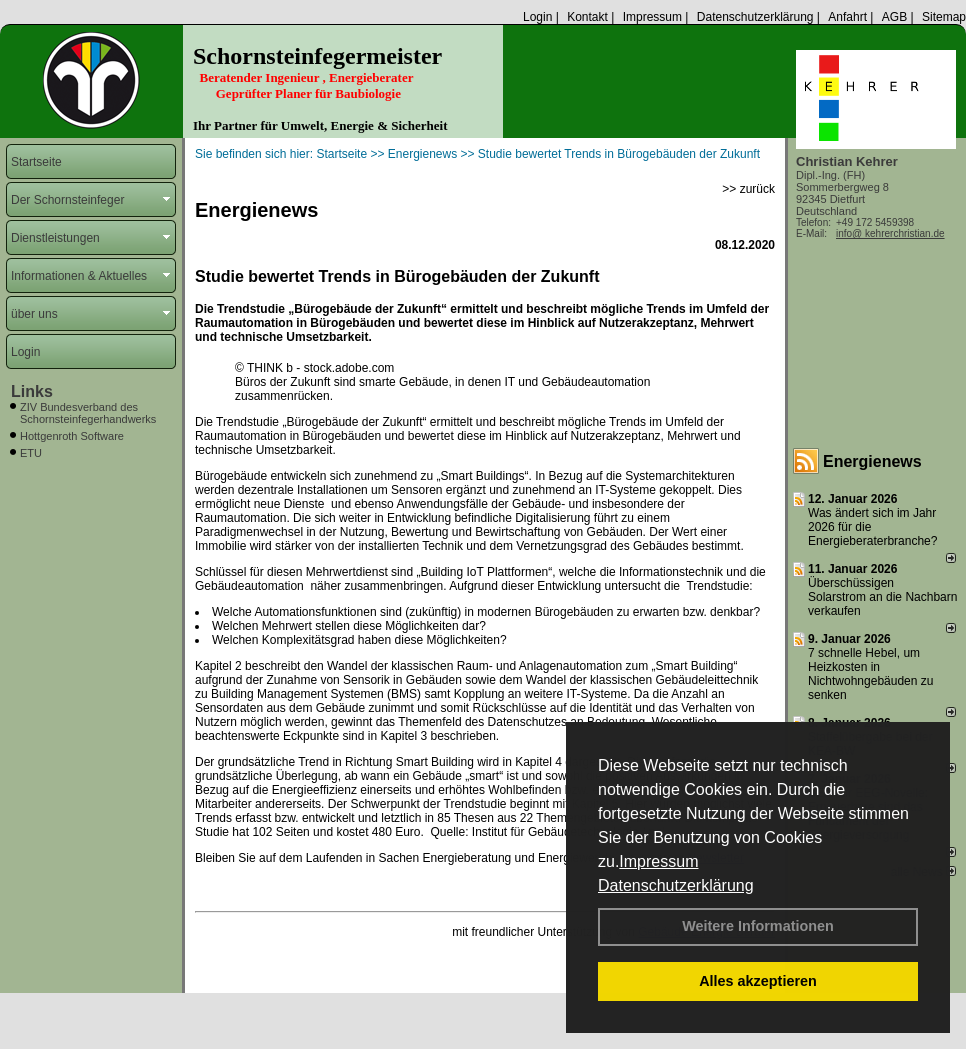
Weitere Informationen (758, 926)
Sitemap (944, 17)
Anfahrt (847, 17)
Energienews (872, 461)
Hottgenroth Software (72, 436)
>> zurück (748, 189)
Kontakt (587, 17)
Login (537, 17)
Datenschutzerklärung (676, 885)
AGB (894, 17)
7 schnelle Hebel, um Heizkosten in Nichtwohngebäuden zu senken (870, 674)
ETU (31, 453)
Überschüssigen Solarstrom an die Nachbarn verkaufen (882, 597)
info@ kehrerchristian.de (890, 233)
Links (32, 391)
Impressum (658, 861)
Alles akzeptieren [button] (758, 981)
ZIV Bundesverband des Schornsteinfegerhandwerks (88, 413)
